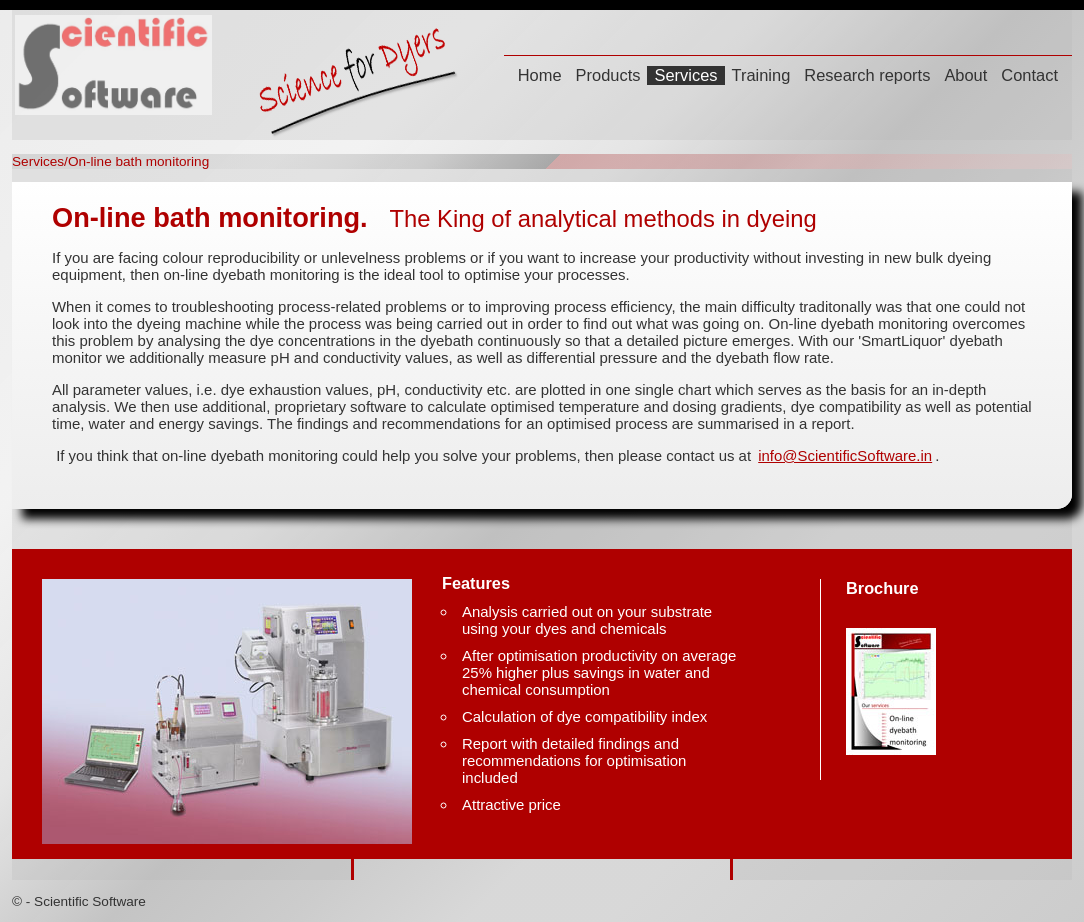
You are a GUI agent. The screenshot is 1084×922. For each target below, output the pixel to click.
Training (761, 75)
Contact (1029, 75)
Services (685, 75)
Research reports (867, 75)
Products (608, 75)
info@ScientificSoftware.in (845, 455)
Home (540, 75)
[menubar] (788, 78)
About (965, 75)
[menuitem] (540, 78)
